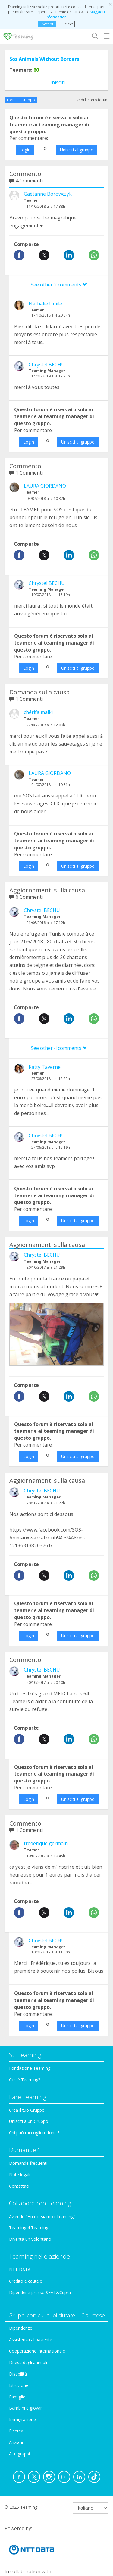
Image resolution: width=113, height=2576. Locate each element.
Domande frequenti (28, 2163)
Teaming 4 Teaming (28, 2227)
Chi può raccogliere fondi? (34, 2133)
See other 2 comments (59, 284)
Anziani (16, 2442)
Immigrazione (22, 2419)
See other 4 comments (59, 1048)
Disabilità (18, 2374)
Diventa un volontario (30, 2239)
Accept (47, 24)
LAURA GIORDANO (45, 485)
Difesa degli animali (28, 2362)
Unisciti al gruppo (76, 150)
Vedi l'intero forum (92, 100)
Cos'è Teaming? (24, 2079)
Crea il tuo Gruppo (27, 2110)
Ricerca (16, 2431)
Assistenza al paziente (30, 2339)
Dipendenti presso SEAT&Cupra (40, 2292)
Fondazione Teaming (29, 2068)
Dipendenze (20, 2328)
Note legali (19, 2174)
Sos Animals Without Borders (44, 59)
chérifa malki (38, 712)
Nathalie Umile (45, 303)
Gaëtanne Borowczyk (48, 194)
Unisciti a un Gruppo (28, 2121)
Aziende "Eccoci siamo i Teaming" (42, 2216)
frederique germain (46, 1843)
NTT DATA (19, 2269)
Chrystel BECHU (47, 364)
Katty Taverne (45, 1067)
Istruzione (18, 2385)
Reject (68, 24)
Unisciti (56, 82)
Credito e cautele (25, 2281)
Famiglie (17, 2397)
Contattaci (19, 2186)
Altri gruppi (19, 2454)
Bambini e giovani (26, 2408)
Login (25, 150)
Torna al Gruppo (20, 100)
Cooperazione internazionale (37, 2351)
